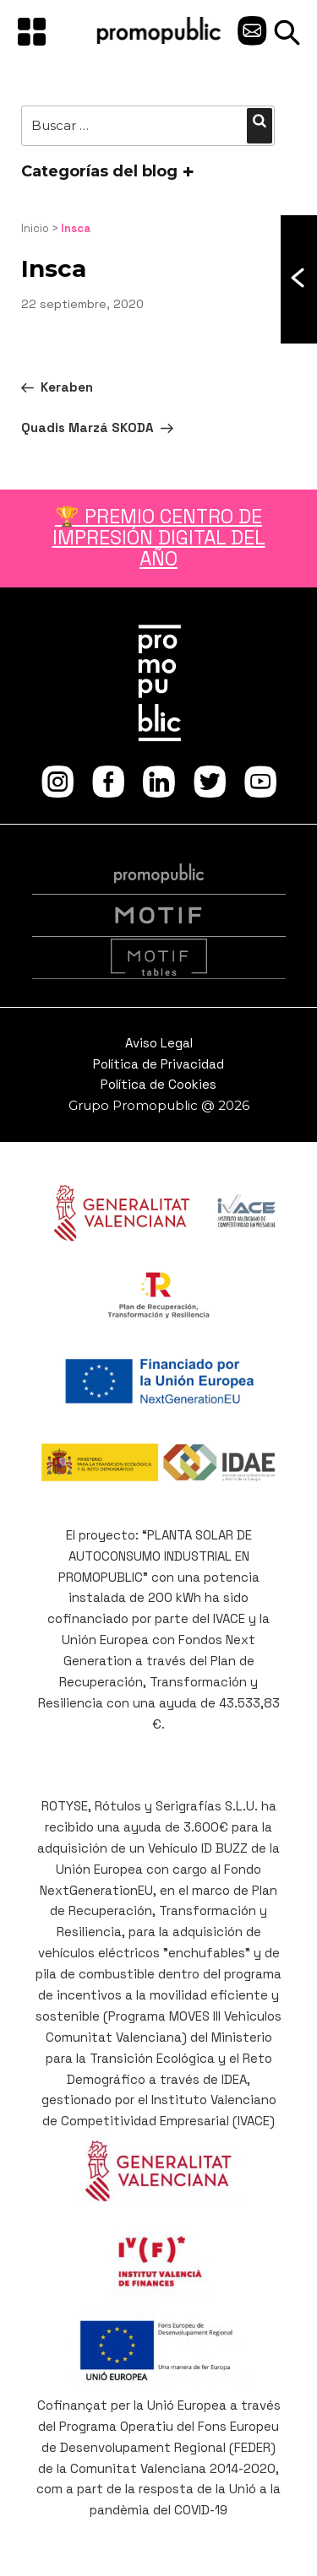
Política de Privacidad (158, 1064)
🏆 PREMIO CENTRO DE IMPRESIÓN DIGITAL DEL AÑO (158, 538)
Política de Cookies (158, 1084)
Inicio (35, 228)
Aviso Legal (159, 1043)
